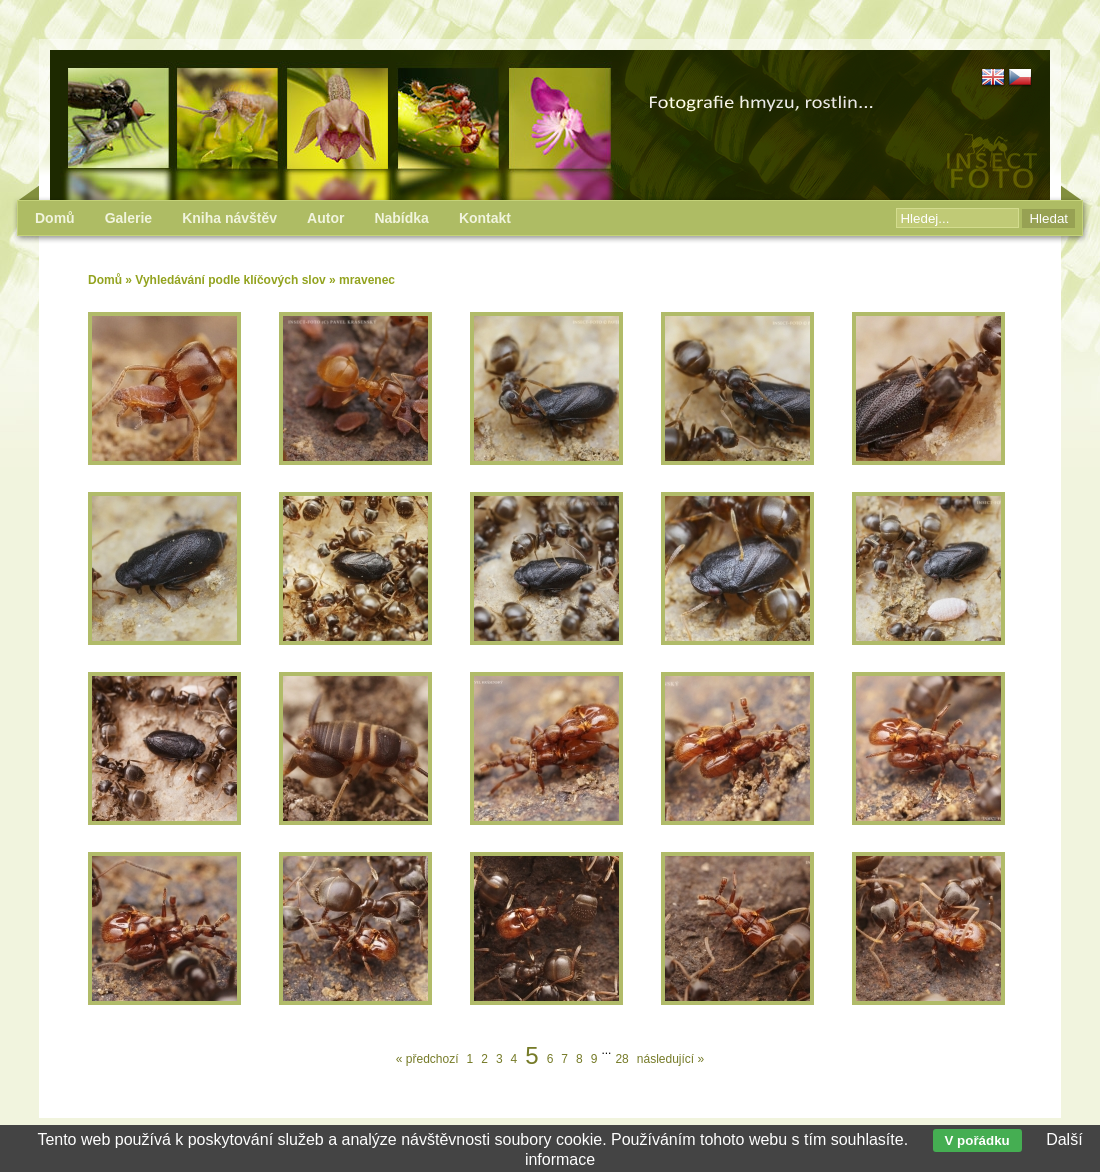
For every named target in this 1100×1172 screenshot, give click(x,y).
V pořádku (977, 1140)
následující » (670, 1059)
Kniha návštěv (229, 218)
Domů (105, 280)
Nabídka (401, 218)
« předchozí (427, 1059)
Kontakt (485, 218)
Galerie (128, 218)
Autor (325, 218)
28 (621, 1059)
